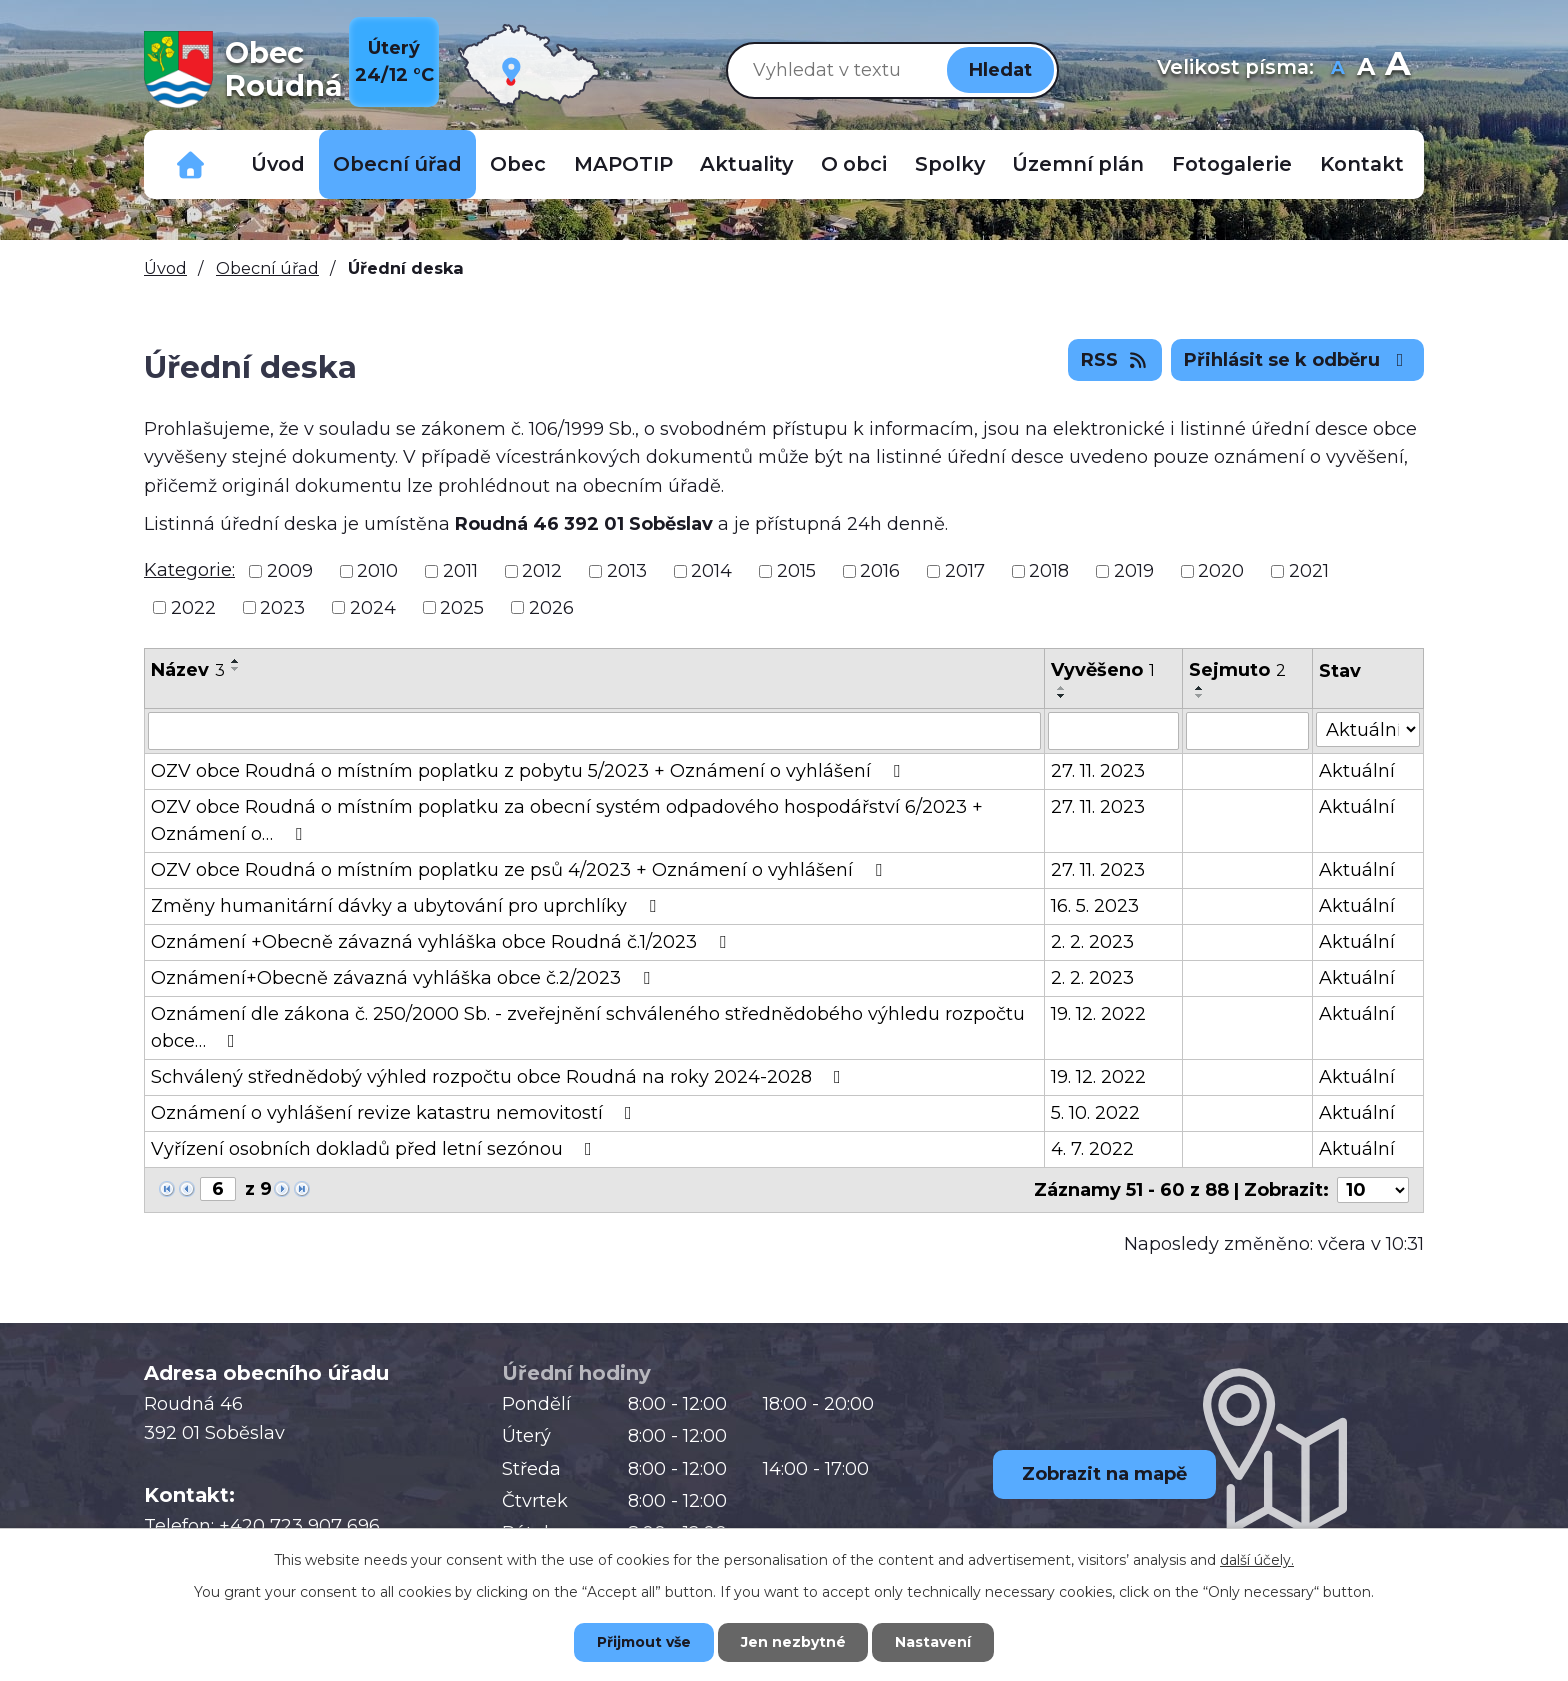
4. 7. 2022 (1092, 1149)
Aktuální (1357, 771)
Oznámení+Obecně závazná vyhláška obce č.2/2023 (404, 978)
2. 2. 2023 (1092, 942)
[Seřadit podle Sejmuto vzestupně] (1200, 688)
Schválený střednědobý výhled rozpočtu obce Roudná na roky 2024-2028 (500, 1077)
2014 (711, 571)
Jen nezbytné (793, 1642)
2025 (462, 607)
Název (188, 670)
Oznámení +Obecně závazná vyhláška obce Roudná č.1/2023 (442, 942)
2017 (965, 571)
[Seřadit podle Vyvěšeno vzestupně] (1062, 688)
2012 (542, 571)
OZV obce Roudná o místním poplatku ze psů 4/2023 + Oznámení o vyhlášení (520, 870)
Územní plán (1078, 164)
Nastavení (934, 1642)
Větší (1397, 69)
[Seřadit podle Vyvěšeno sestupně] (1062, 696)
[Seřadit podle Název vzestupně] (236, 661)
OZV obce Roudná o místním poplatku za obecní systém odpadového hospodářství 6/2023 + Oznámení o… (567, 820)
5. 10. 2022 (1095, 1113)
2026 (551, 607)
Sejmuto (1237, 670)
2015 (796, 571)
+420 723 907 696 (299, 1526)
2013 (627, 571)
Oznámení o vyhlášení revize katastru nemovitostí (395, 1113)
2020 (1221, 571)
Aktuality (746, 164)
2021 (1309, 571)
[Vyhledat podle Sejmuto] (1248, 731)
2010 (377, 571)
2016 (880, 571)
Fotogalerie (1232, 164)
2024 (373, 607)
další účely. (1257, 1560)
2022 (193, 607)
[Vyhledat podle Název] (594, 731)
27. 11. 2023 (1098, 771)
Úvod (278, 164)
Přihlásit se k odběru (1298, 360)
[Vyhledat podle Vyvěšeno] (1113, 731)
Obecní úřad (397, 164)
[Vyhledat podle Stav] (1368, 729)
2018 (1049, 571)
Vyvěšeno (1103, 670)
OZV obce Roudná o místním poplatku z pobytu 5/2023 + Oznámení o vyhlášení (529, 771)
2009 (290, 571)
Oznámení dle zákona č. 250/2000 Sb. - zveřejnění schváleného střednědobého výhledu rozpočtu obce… (588, 1027)
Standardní (1365, 69)
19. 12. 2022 (1098, 1014)
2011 (460, 571)
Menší (1337, 69)
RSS (1115, 360)
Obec (518, 164)
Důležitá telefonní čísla (191, 164)
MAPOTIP (623, 164)
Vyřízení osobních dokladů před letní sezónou (375, 1149)
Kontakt (1362, 164)
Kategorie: (189, 570)
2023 (282, 607)
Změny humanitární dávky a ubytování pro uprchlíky (407, 906)
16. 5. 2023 (1095, 906)
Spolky (950, 164)
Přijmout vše (644, 1642)
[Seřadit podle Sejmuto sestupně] (1200, 696)
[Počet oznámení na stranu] (1373, 1190)
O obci (854, 164)
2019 (1134, 571)
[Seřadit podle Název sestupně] (236, 669)
